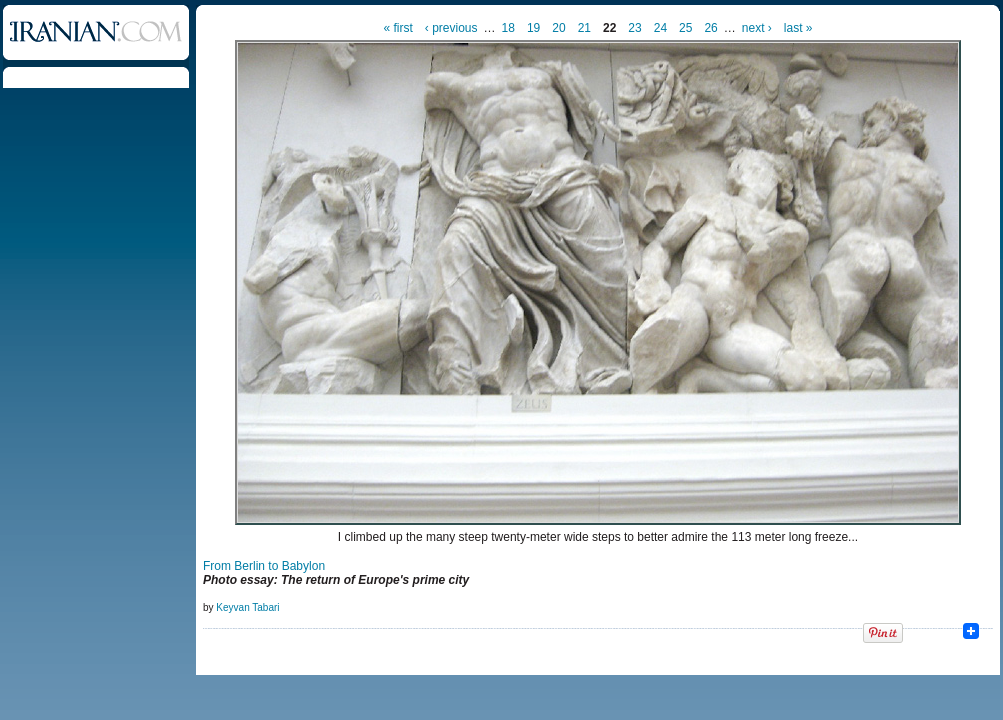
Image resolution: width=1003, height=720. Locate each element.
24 (660, 28)
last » (798, 28)
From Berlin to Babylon (264, 566)
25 (685, 28)
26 (710, 28)
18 (508, 28)
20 (558, 28)
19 (533, 28)
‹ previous (451, 28)
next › (757, 28)
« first (398, 28)
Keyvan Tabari (247, 607)
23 (634, 28)
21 (584, 28)
